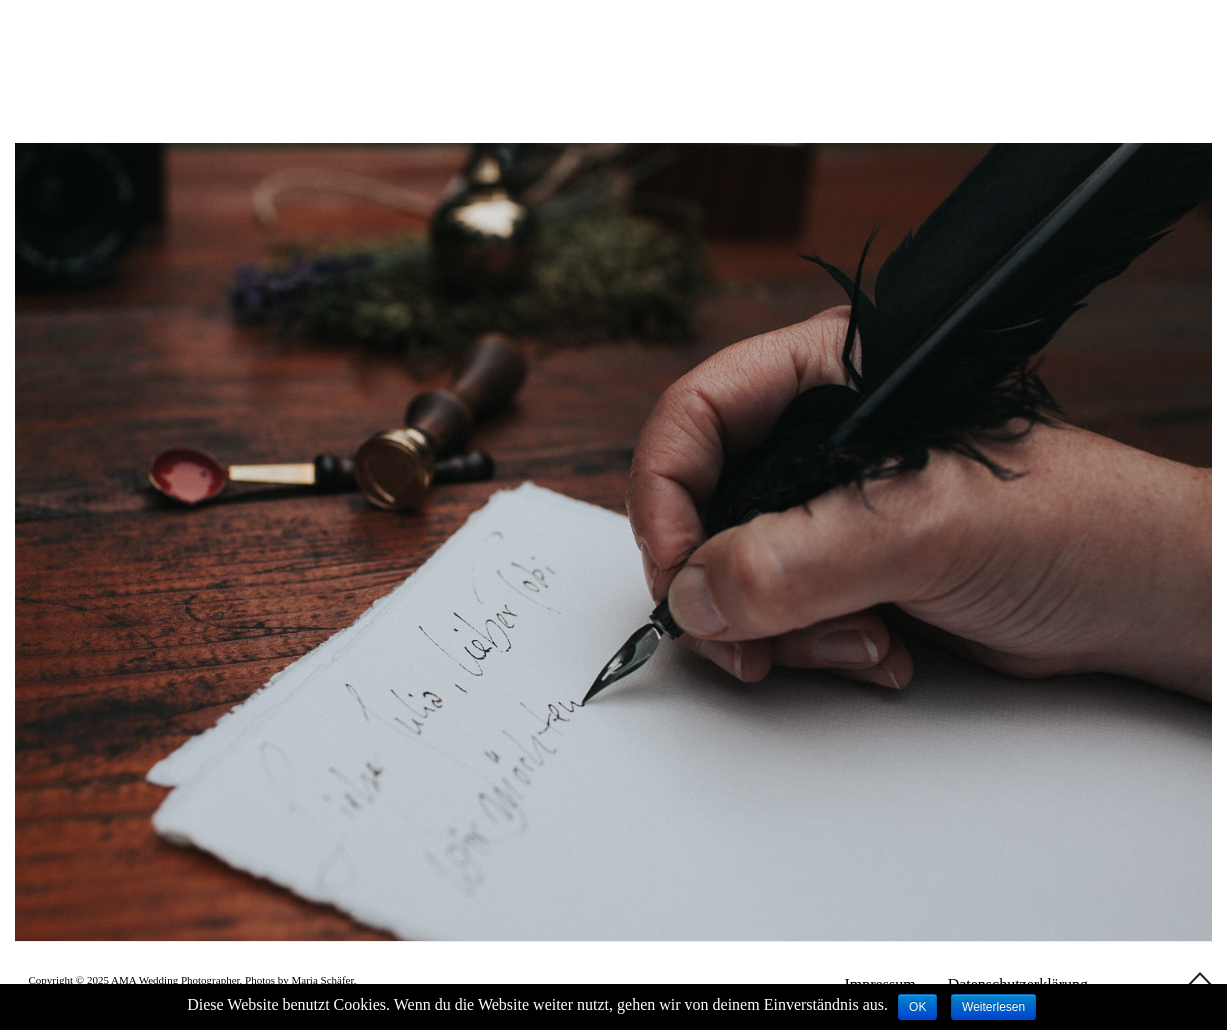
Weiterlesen (993, 1007)
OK (917, 1007)
